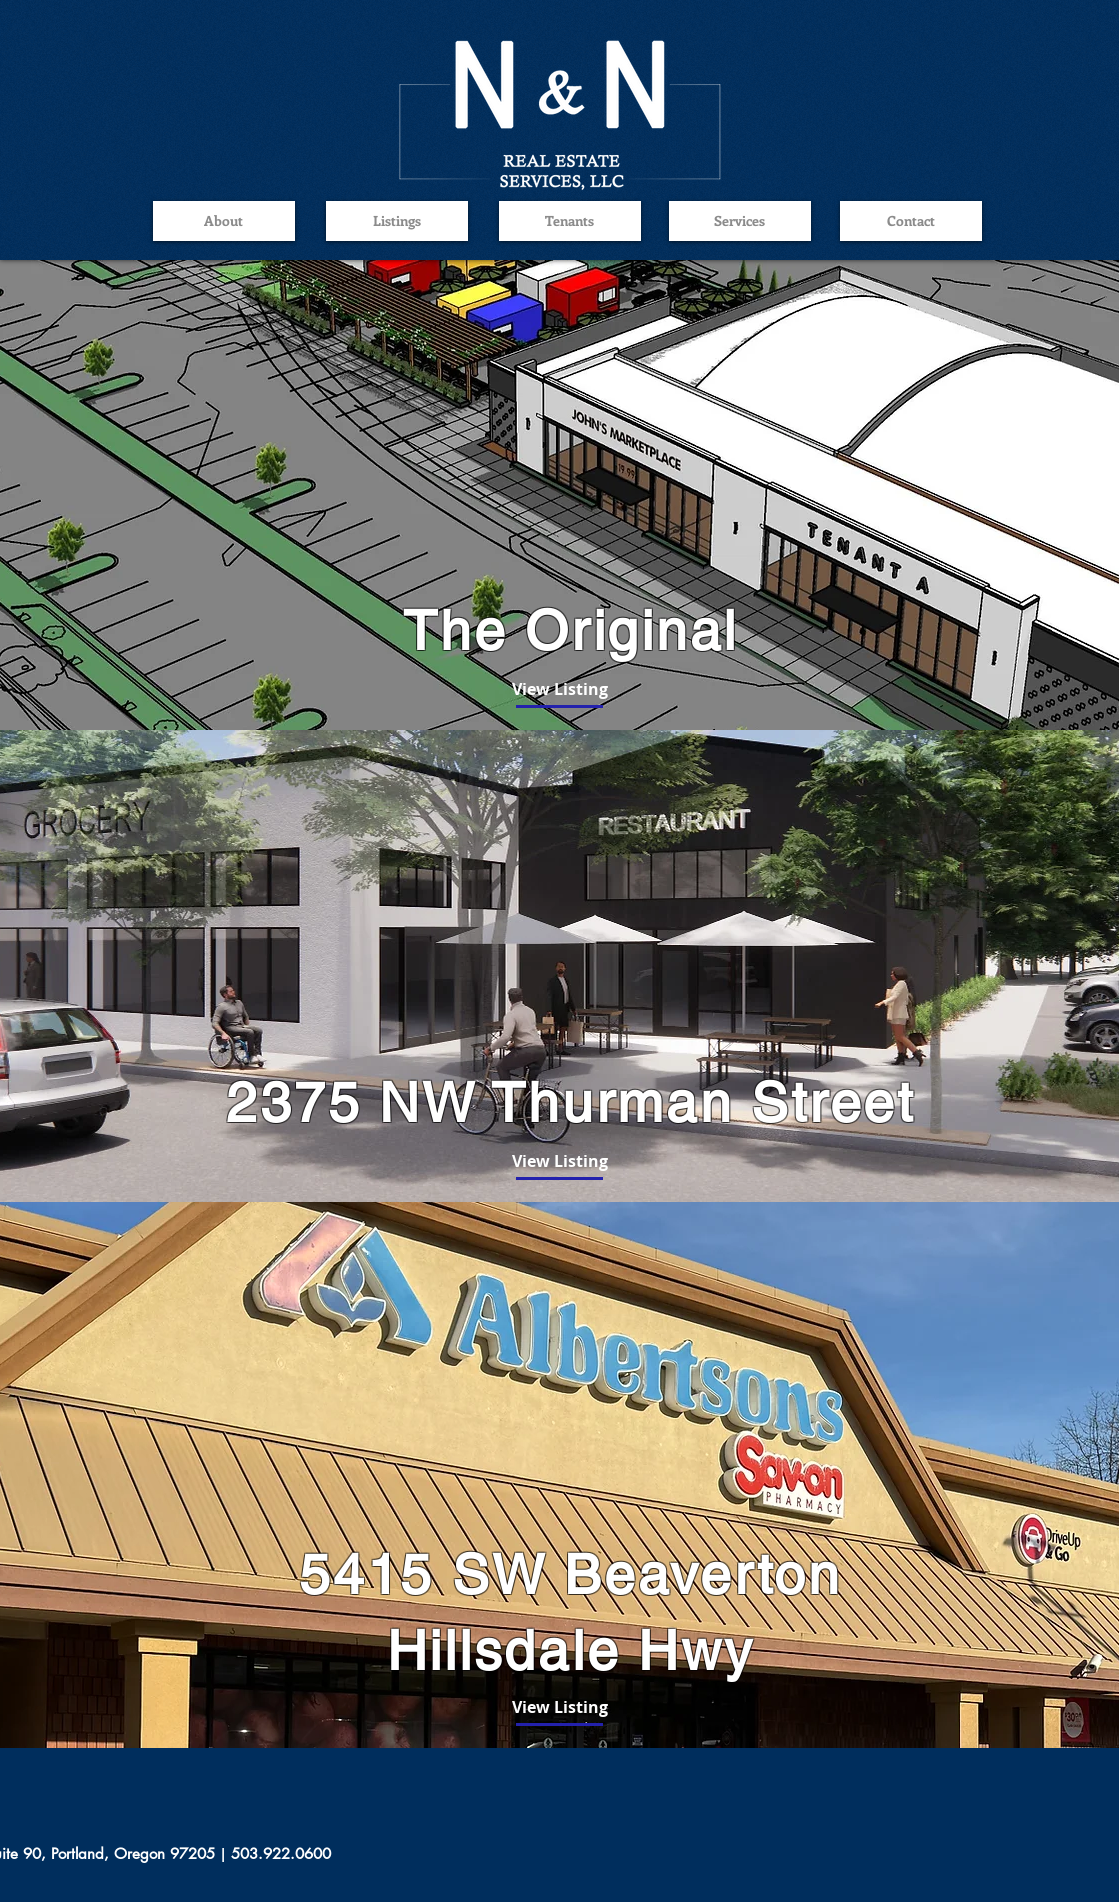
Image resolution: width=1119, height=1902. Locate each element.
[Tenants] (570, 221)
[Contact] (911, 221)
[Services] (740, 221)
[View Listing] (560, 689)
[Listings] (397, 221)
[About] (224, 221)
